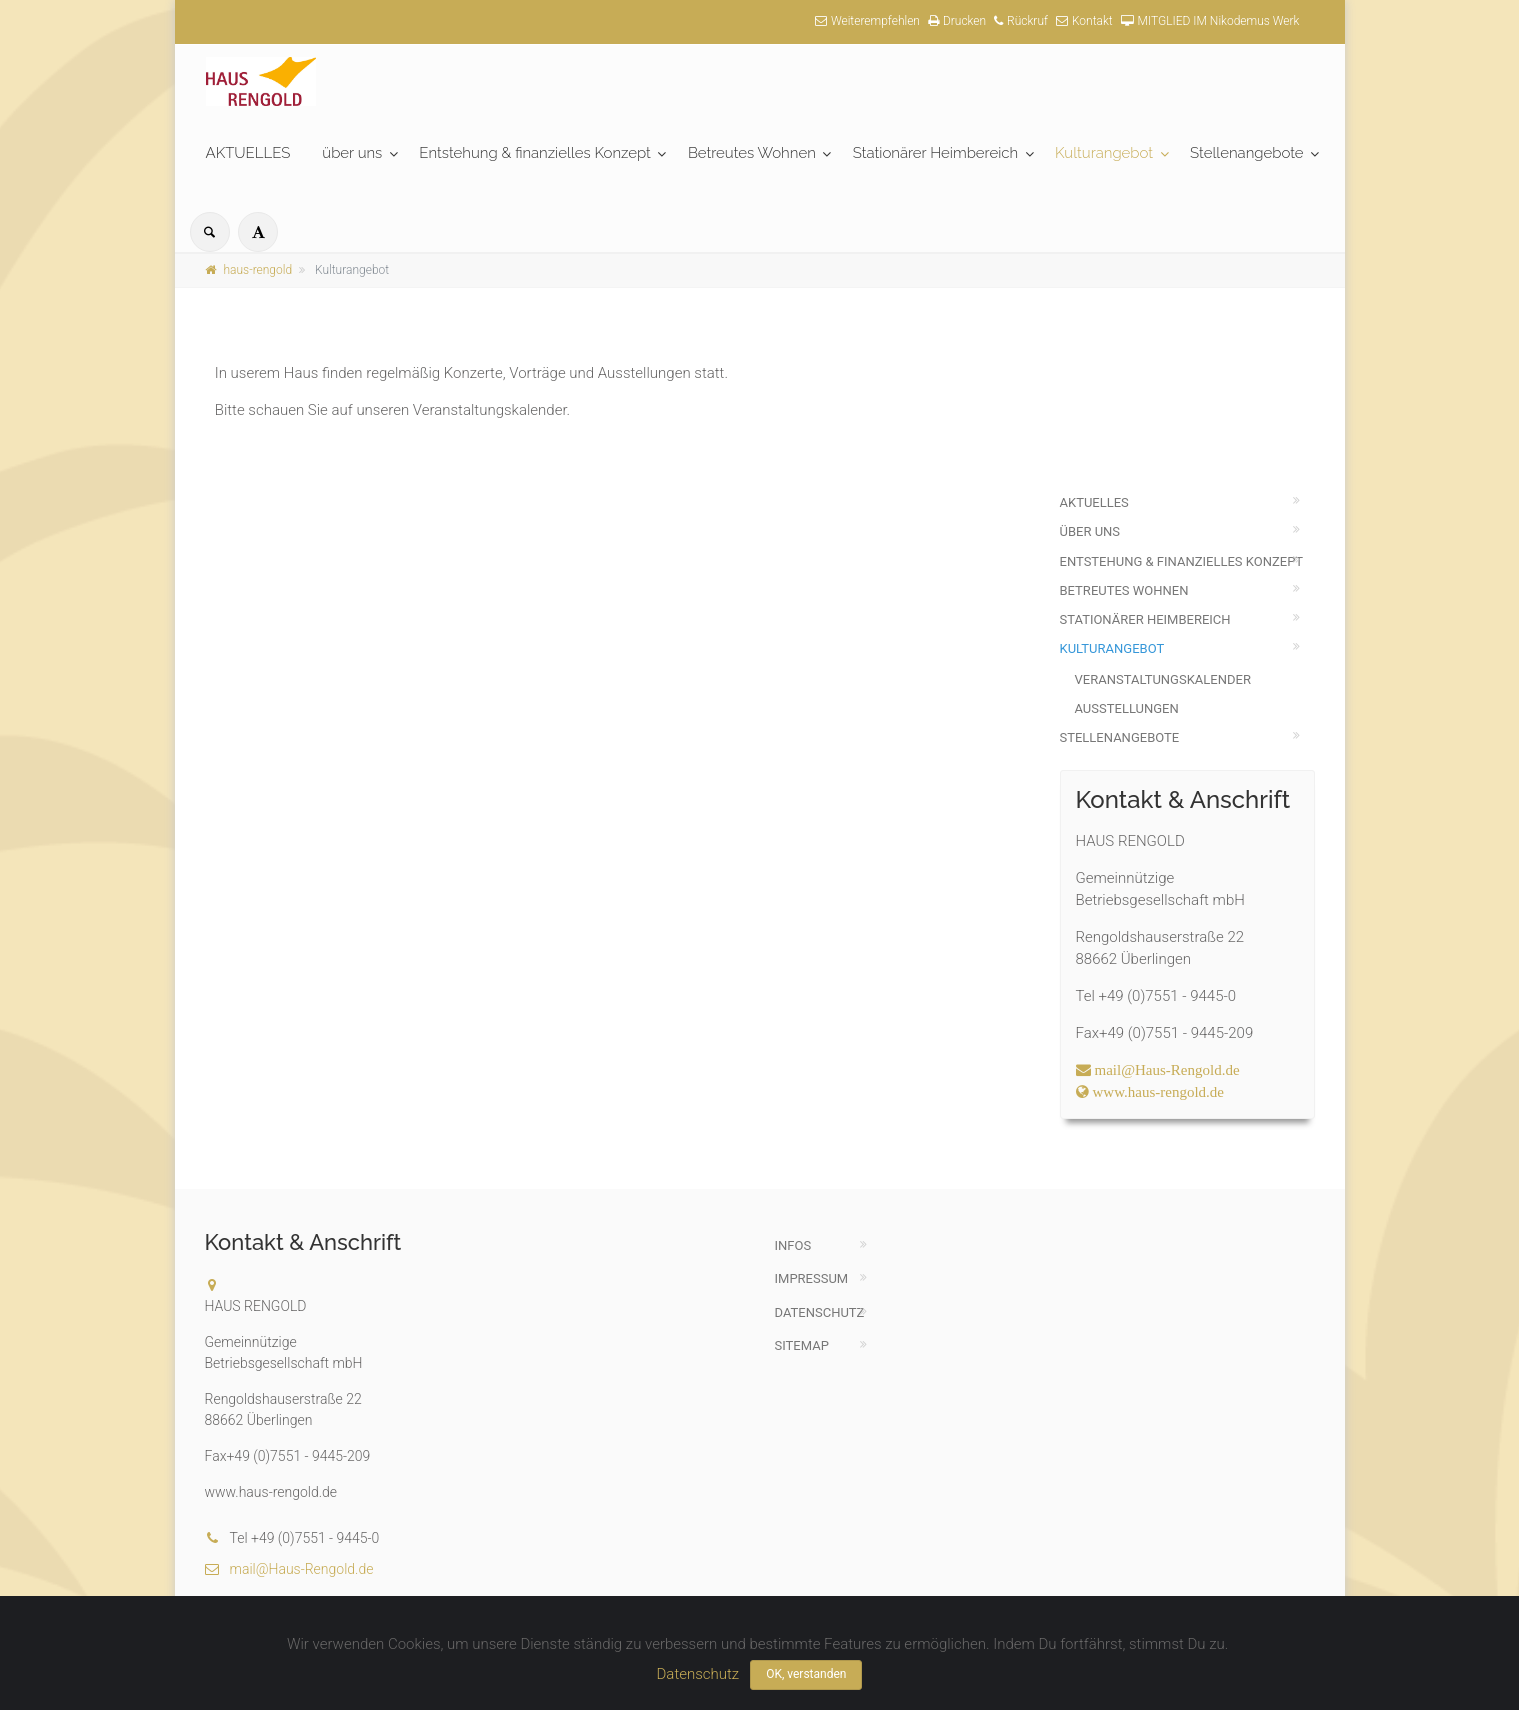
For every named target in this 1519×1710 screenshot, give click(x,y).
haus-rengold (249, 270)
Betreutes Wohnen (752, 153)
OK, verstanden (806, 1674)
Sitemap (802, 1345)
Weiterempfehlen (867, 21)
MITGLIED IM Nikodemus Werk (1210, 21)
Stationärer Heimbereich (935, 153)
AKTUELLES (248, 153)
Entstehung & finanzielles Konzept (535, 153)
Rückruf (1021, 21)
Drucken (957, 21)
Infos (793, 1245)
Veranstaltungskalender (1163, 679)
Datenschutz (820, 1312)
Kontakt (1084, 21)
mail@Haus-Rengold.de (289, 1569)
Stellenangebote (1246, 153)
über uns (352, 153)
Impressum (812, 1278)
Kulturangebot (1104, 153)
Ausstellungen (1127, 708)
